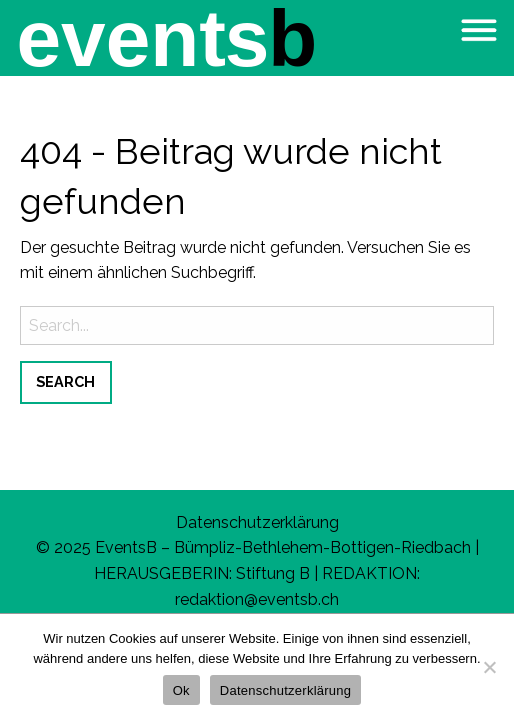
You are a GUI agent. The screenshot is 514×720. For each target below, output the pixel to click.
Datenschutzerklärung (257, 522)
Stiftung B (273, 573)
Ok (181, 690)
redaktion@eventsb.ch (257, 599)
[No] (489, 667)
